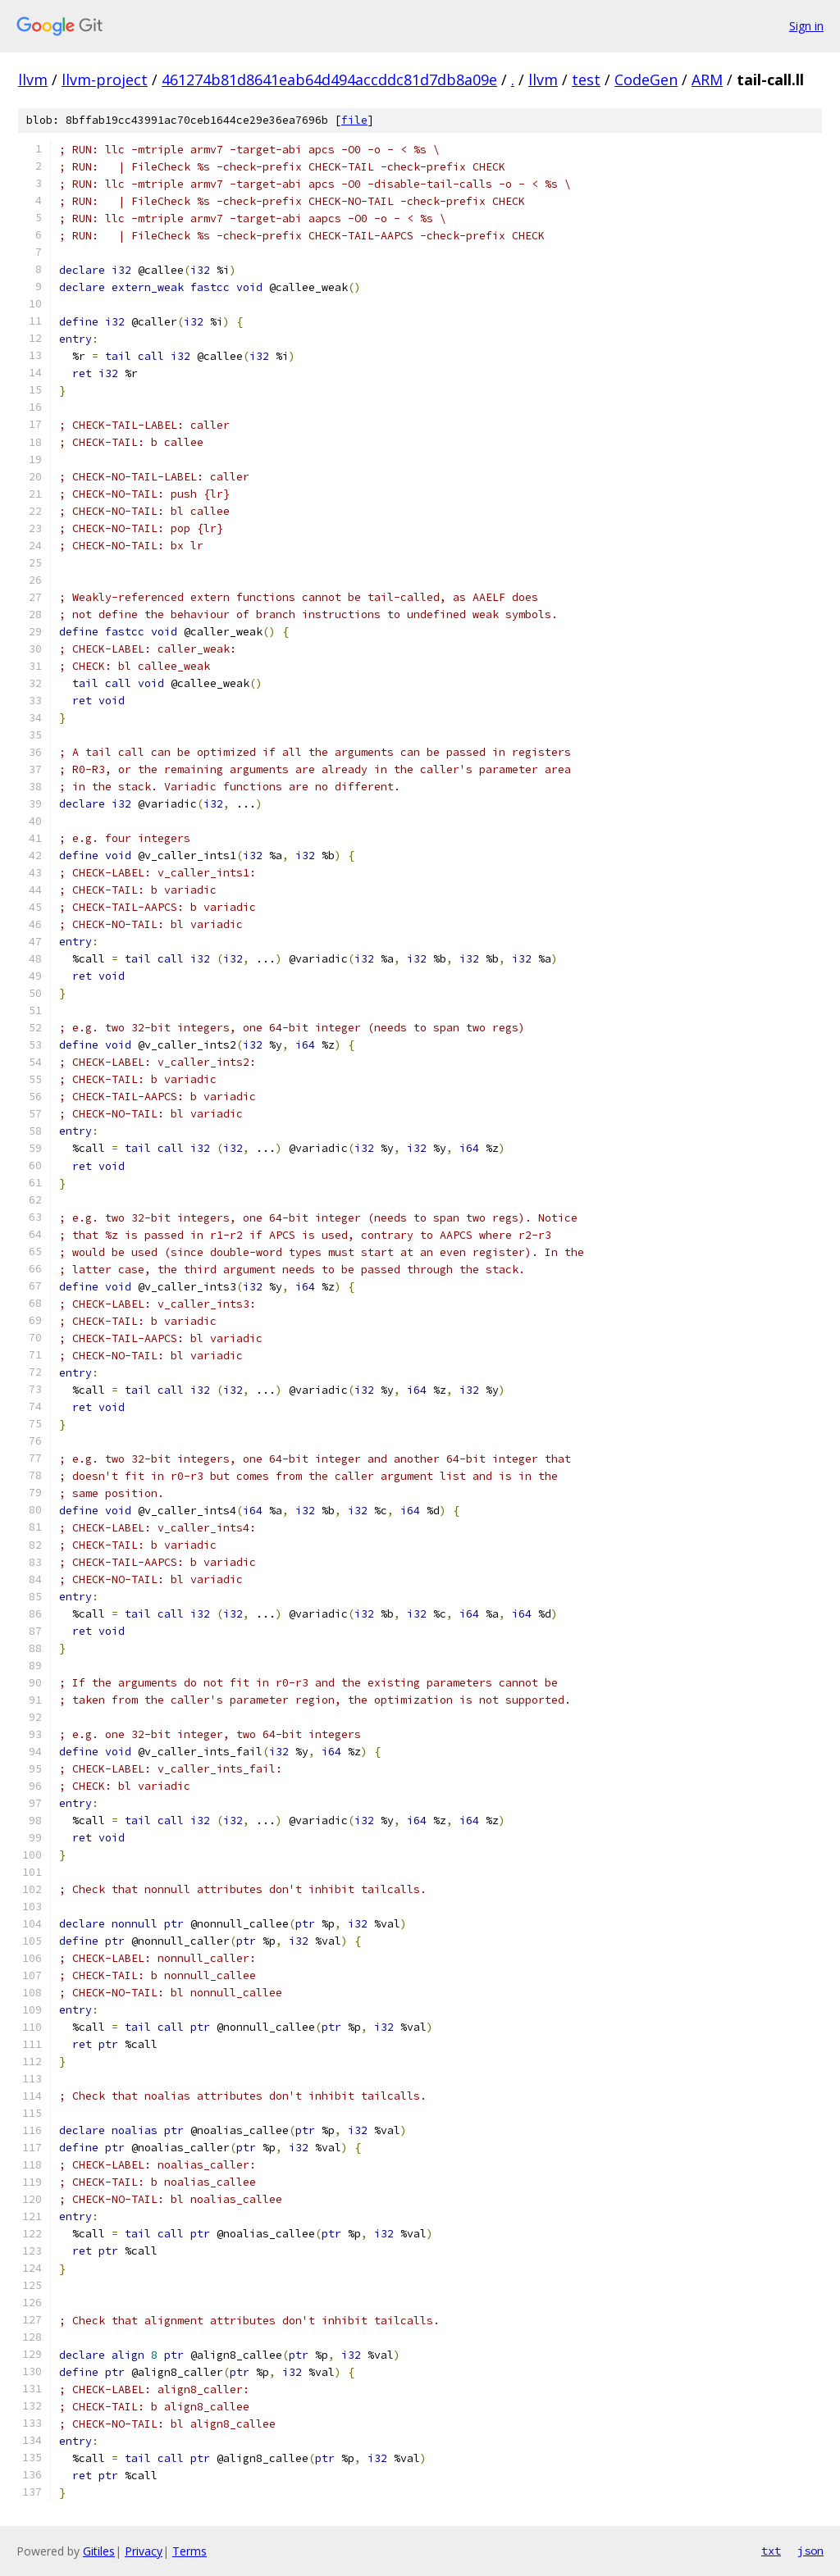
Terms (189, 2551)
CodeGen (646, 79)
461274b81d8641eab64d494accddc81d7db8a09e (329, 79)
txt (771, 2550)
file (354, 120)
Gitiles (99, 2551)
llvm (33, 79)
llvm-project (105, 79)
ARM (707, 79)
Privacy (143, 2551)
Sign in (806, 26)
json (810, 2550)
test (586, 79)
